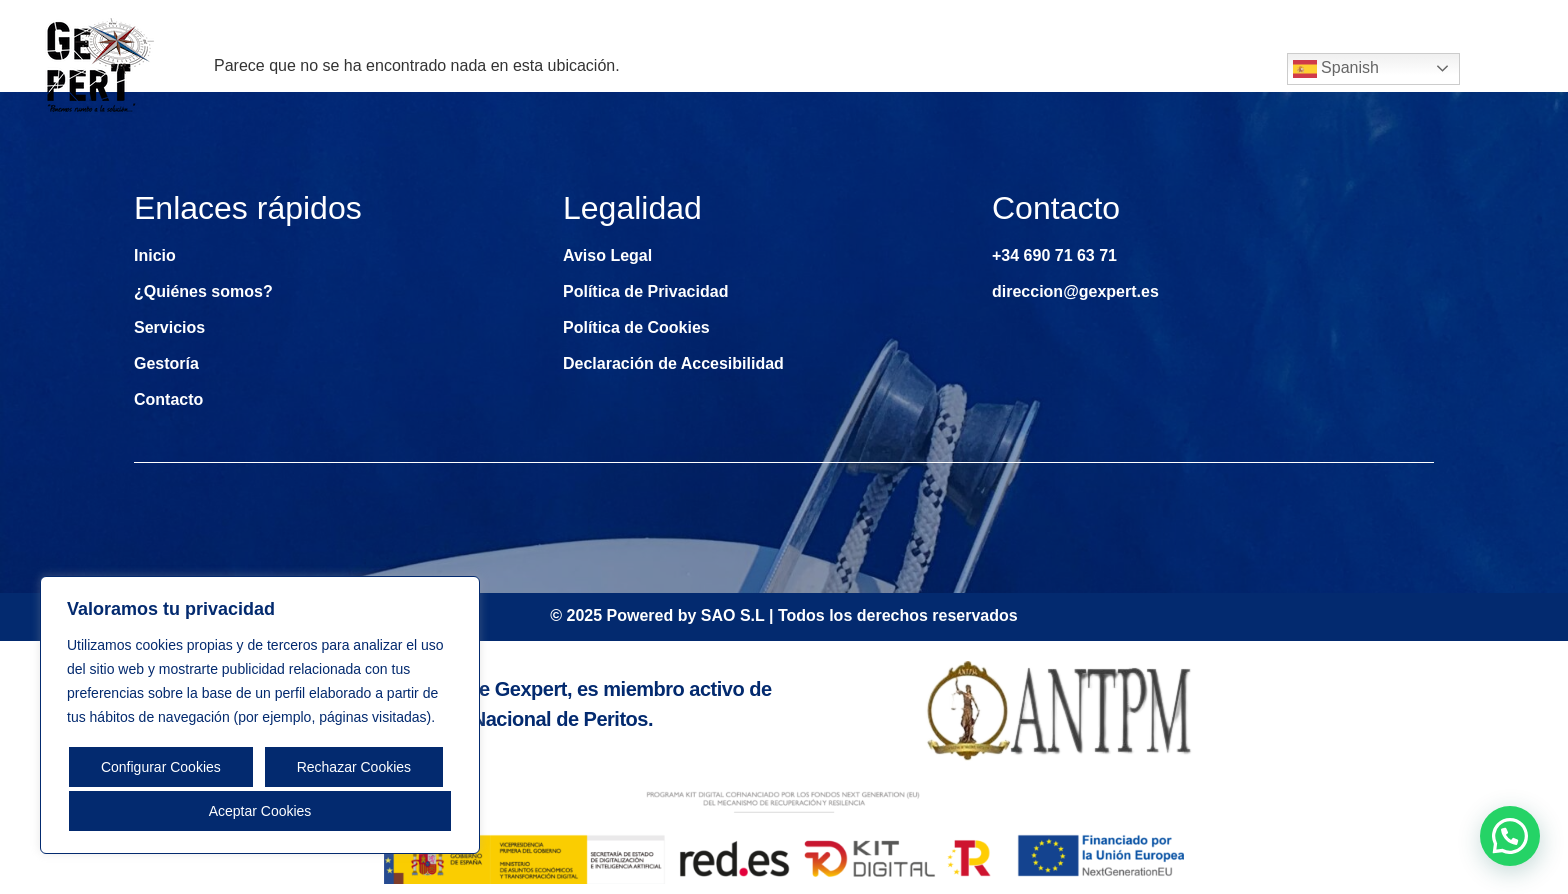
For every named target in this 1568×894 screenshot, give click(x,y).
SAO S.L (733, 615)
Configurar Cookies (161, 767)
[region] (260, 715)
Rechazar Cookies (354, 767)
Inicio (686, 68)
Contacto (1207, 68)
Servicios (964, 68)
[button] (1510, 836)
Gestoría (1090, 68)
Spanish (1336, 69)
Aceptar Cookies (260, 811)
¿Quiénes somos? (816, 68)
